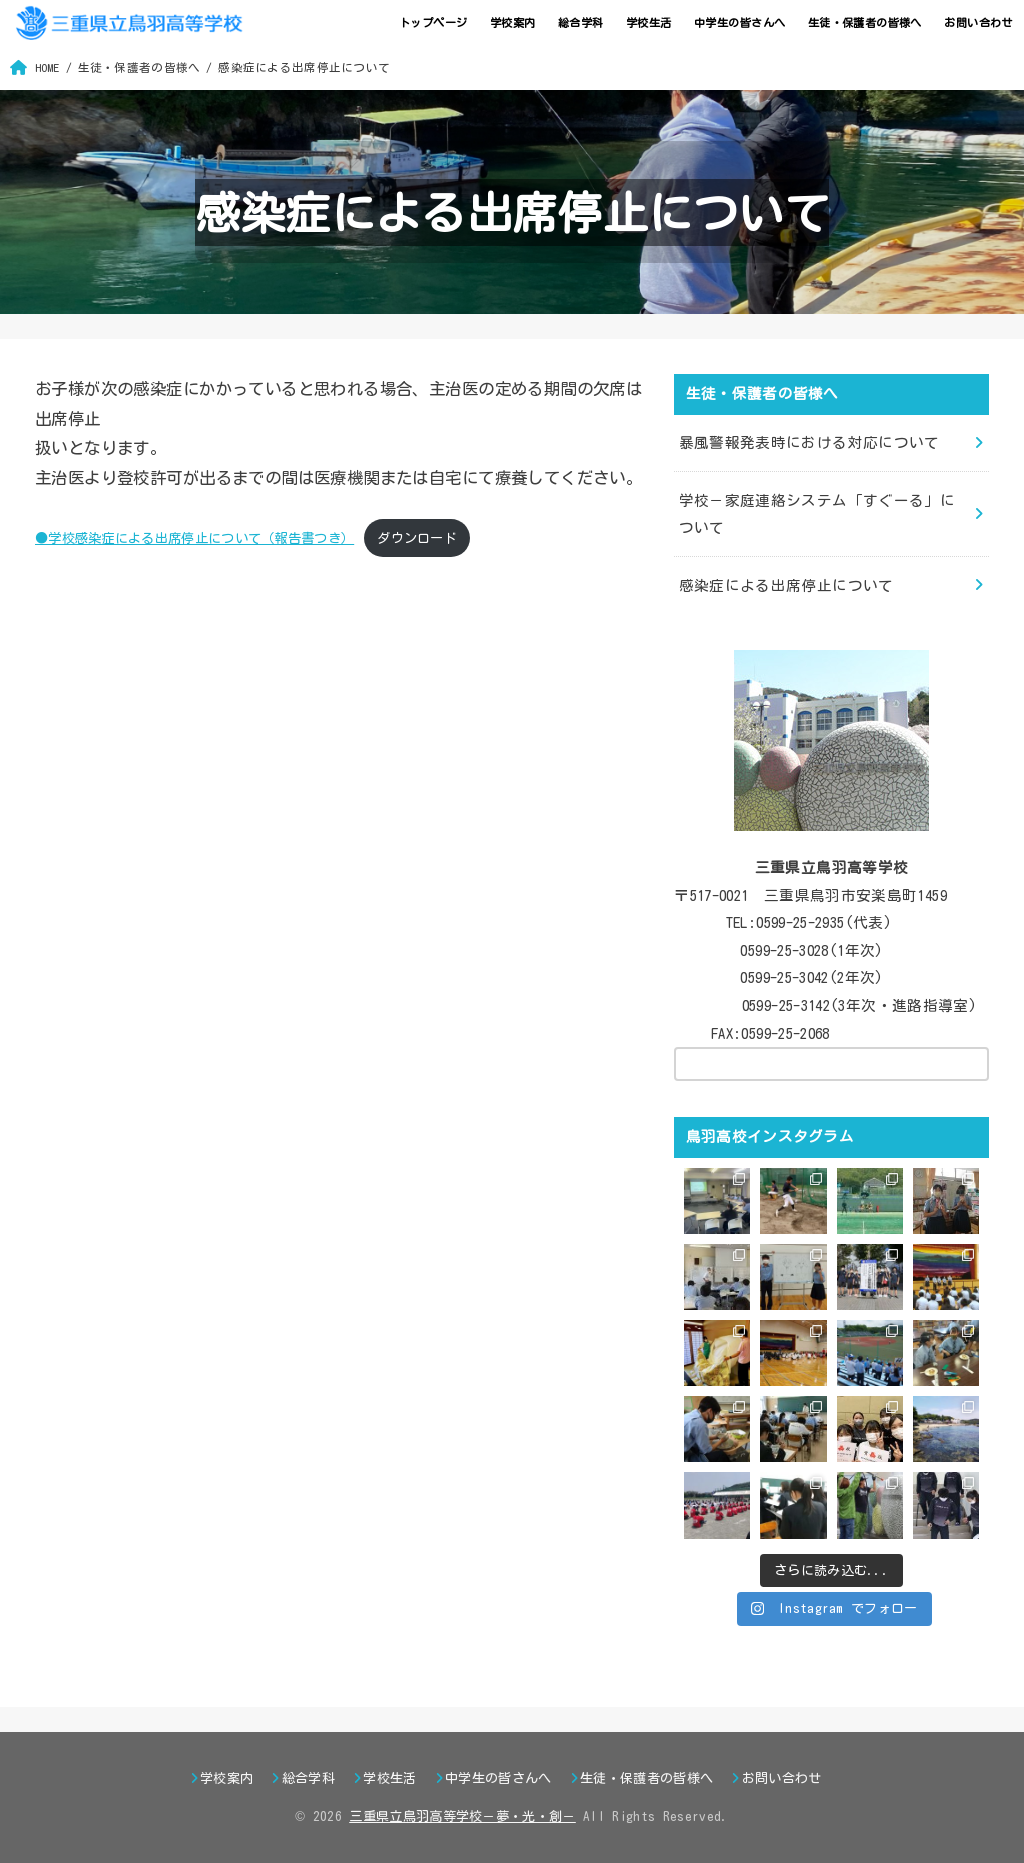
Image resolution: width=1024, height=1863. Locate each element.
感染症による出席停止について (786, 585)
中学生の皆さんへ (739, 22)
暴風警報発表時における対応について (809, 442)
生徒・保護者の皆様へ (865, 22)
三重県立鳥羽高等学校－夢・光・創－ (462, 1816)
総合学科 (581, 22)
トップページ (433, 22)
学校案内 (513, 22)
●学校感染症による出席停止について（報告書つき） (194, 538)
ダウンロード (417, 538)
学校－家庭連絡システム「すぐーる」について (817, 514)
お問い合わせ (978, 22)
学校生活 (649, 22)
